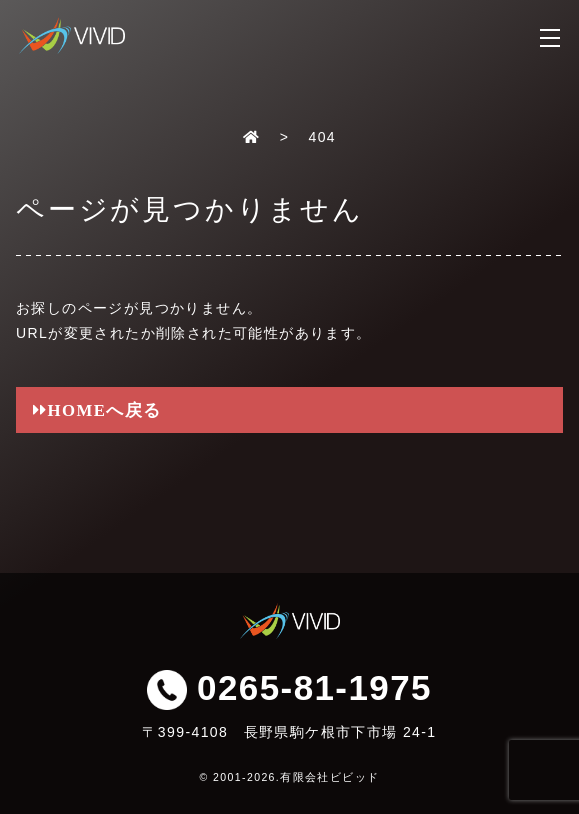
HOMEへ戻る (105, 409)
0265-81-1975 (289, 687)
